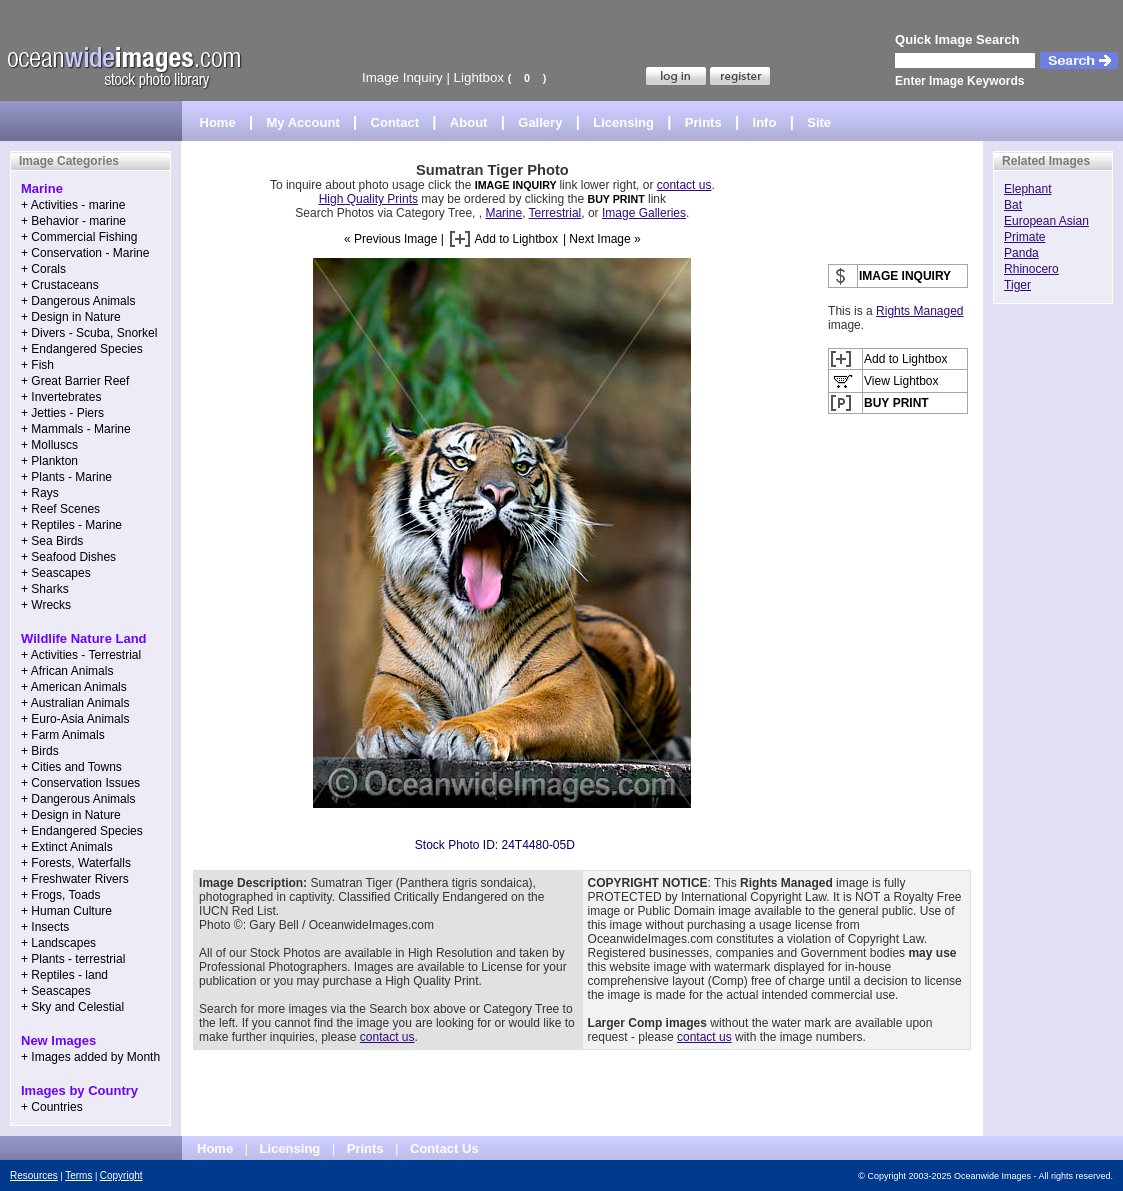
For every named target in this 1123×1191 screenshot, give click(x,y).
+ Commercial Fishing (79, 237)
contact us (684, 185)
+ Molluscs (49, 445)
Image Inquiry (402, 77)
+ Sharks (45, 589)
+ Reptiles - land (64, 975)
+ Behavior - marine (73, 221)
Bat (1013, 205)
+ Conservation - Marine (85, 253)
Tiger (1017, 285)
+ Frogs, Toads (61, 895)
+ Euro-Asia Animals (75, 719)
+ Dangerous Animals (78, 301)
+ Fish (37, 365)
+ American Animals (74, 687)
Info (765, 122)
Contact (395, 122)
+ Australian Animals (75, 703)
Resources (34, 1175)
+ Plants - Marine (66, 477)
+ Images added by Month (90, 1057)
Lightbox (479, 77)
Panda (1021, 253)
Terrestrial (555, 213)
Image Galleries (644, 213)
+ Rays (40, 493)
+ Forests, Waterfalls (76, 863)
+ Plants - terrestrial (73, 959)
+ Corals (43, 269)
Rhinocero (1031, 269)
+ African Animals (67, 671)
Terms (78, 1175)
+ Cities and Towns (71, 767)
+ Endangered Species (82, 349)
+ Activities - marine (73, 205)
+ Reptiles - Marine (71, 525)
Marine (503, 213)
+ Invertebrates (61, 397)
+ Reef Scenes (60, 509)
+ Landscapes (58, 943)
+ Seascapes (56, 573)
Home (218, 122)
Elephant (1027, 189)
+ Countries (52, 1107)
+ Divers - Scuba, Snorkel (89, 333)
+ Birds (40, 751)
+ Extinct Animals (67, 847)
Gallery (540, 122)
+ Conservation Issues (80, 783)
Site (819, 122)
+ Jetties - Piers (62, 413)
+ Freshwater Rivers (75, 879)
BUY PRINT (615, 199)
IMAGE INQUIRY (517, 185)
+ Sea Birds (52, 541)
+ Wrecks (46, 605)
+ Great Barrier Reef (75, 381)
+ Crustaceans (60, 285)
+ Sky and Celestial (72, 1007)
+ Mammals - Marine (76, 429)
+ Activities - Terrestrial (81, 655)
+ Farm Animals (63, 735)
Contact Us (444, 1148)
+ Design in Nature (71, 317)
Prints (703, 122)
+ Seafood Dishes (68, 557)
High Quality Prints (368, 199)
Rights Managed (919, 311)
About (469, 122)
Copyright (121, 1175)
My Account (303, 122)
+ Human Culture (66, 911)
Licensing (623, 122)
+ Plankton (49, 461)
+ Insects (45, 927)
